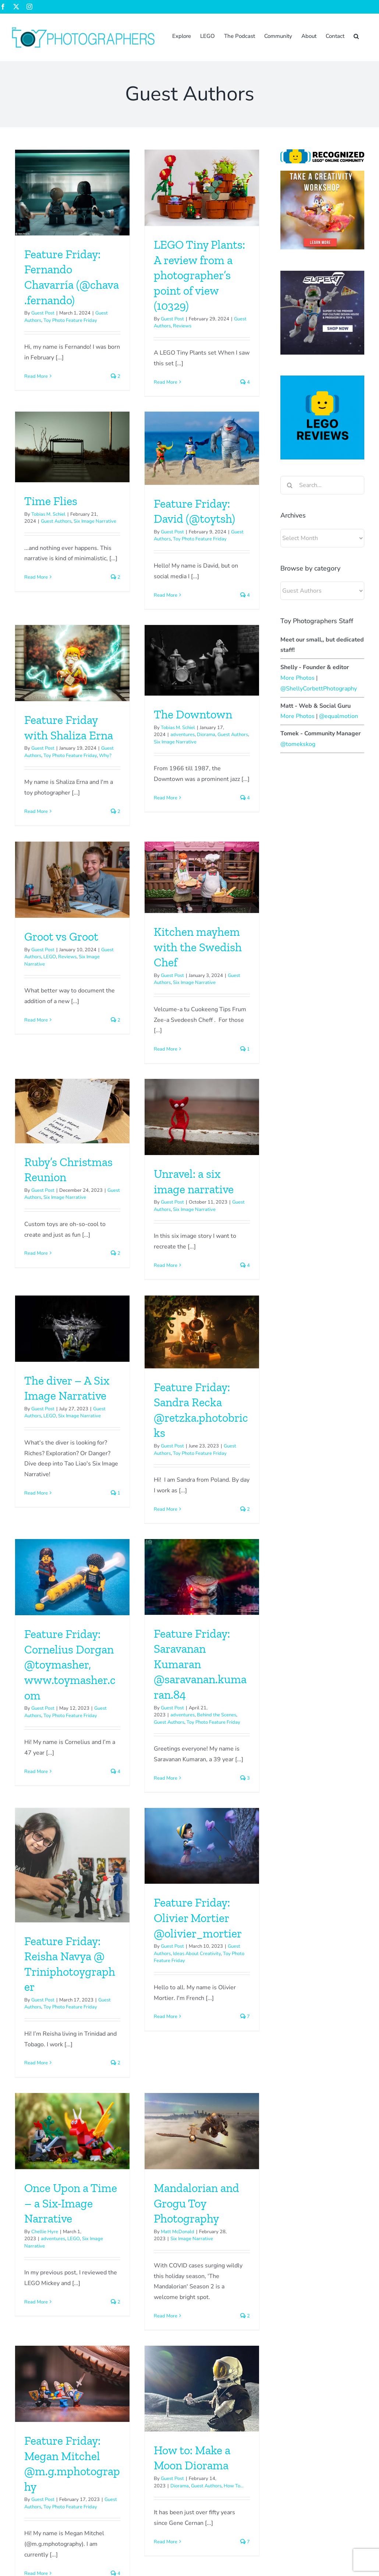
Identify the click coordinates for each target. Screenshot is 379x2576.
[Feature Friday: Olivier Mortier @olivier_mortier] (81, 1677)
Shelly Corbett (219, 2386)
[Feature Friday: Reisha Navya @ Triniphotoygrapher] (233, 1399)
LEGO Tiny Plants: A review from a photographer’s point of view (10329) (159, 275)
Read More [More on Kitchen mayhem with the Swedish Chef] (125, 957)
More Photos (297, 678)
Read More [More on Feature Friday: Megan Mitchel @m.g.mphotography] (36, 2184)
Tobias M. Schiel (209, 270)
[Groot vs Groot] (72, 788)
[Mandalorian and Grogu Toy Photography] (242, 1697)
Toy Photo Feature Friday (70, 320)
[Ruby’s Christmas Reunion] (233, 799)
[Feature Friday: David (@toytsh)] (81, 515)
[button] (356, 36)
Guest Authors (216, 278)
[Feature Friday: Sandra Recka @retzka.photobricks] (242, 1075)
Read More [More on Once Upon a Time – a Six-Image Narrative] (116, 1868)
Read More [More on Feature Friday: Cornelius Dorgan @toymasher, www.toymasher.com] (36, 1555)
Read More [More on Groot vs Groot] (36, 928)
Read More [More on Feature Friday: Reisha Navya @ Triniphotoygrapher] (196, 1596)
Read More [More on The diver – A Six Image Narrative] (116, 1236)
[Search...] (322, 485)
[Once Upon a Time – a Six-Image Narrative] (152, 1697)
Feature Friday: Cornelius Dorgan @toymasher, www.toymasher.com (70, 1448)
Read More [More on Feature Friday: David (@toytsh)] (45, 663)
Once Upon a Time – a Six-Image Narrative (150, 1769)
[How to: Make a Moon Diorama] (161, 1999)
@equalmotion (338, 716)
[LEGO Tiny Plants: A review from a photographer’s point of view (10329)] (161, 188)
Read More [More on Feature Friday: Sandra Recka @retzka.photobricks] (205, 1252)
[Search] (289, 485)
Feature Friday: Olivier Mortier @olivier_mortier (77, 1749)
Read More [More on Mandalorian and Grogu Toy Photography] (205, 1882)
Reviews (141, 326)
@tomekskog (297, 744)
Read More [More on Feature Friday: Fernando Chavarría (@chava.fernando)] (36, 376)
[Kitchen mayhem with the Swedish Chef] (161, 785)
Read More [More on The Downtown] (205, 667)
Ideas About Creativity (76, 1784)
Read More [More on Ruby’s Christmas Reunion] (196, 941)
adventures (222, 604)
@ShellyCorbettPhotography (318, 689)
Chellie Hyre (124, 1797)
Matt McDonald (217, 1797)
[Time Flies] (233, 203)
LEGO (49, 864)
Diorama (246, 604)
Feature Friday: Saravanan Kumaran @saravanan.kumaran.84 (159, 1447)
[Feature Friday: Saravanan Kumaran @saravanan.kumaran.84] (161, 1361)
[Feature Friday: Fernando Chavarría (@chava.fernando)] (72, 192)
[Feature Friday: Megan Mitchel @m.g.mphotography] (72, 1995)
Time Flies (211, 257)
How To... (193, 2096)
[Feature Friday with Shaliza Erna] (152, 532)
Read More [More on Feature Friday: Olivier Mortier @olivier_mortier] (45, 1847)
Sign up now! (24, 2366)
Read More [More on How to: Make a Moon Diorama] (125, 2152)
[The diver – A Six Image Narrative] (152, 1072)
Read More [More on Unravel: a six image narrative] (45, 1210)
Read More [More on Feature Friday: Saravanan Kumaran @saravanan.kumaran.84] (125, 1562)
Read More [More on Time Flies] (196, 334)
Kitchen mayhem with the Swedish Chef (157, 855)
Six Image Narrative (255, 278)
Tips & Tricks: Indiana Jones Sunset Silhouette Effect (298, 2339)
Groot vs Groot (61, 845)
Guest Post (42, 313)
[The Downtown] (242, 529)
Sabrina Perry (217, 2404)
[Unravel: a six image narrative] (81, 1062)
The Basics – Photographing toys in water (303, 2386)
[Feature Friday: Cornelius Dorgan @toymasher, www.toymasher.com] (72, 1361)
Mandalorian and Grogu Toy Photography (236, 1769)
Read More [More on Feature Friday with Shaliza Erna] (116, 681)
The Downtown (233, 584)
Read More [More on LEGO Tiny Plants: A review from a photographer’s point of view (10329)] (125, 382)
